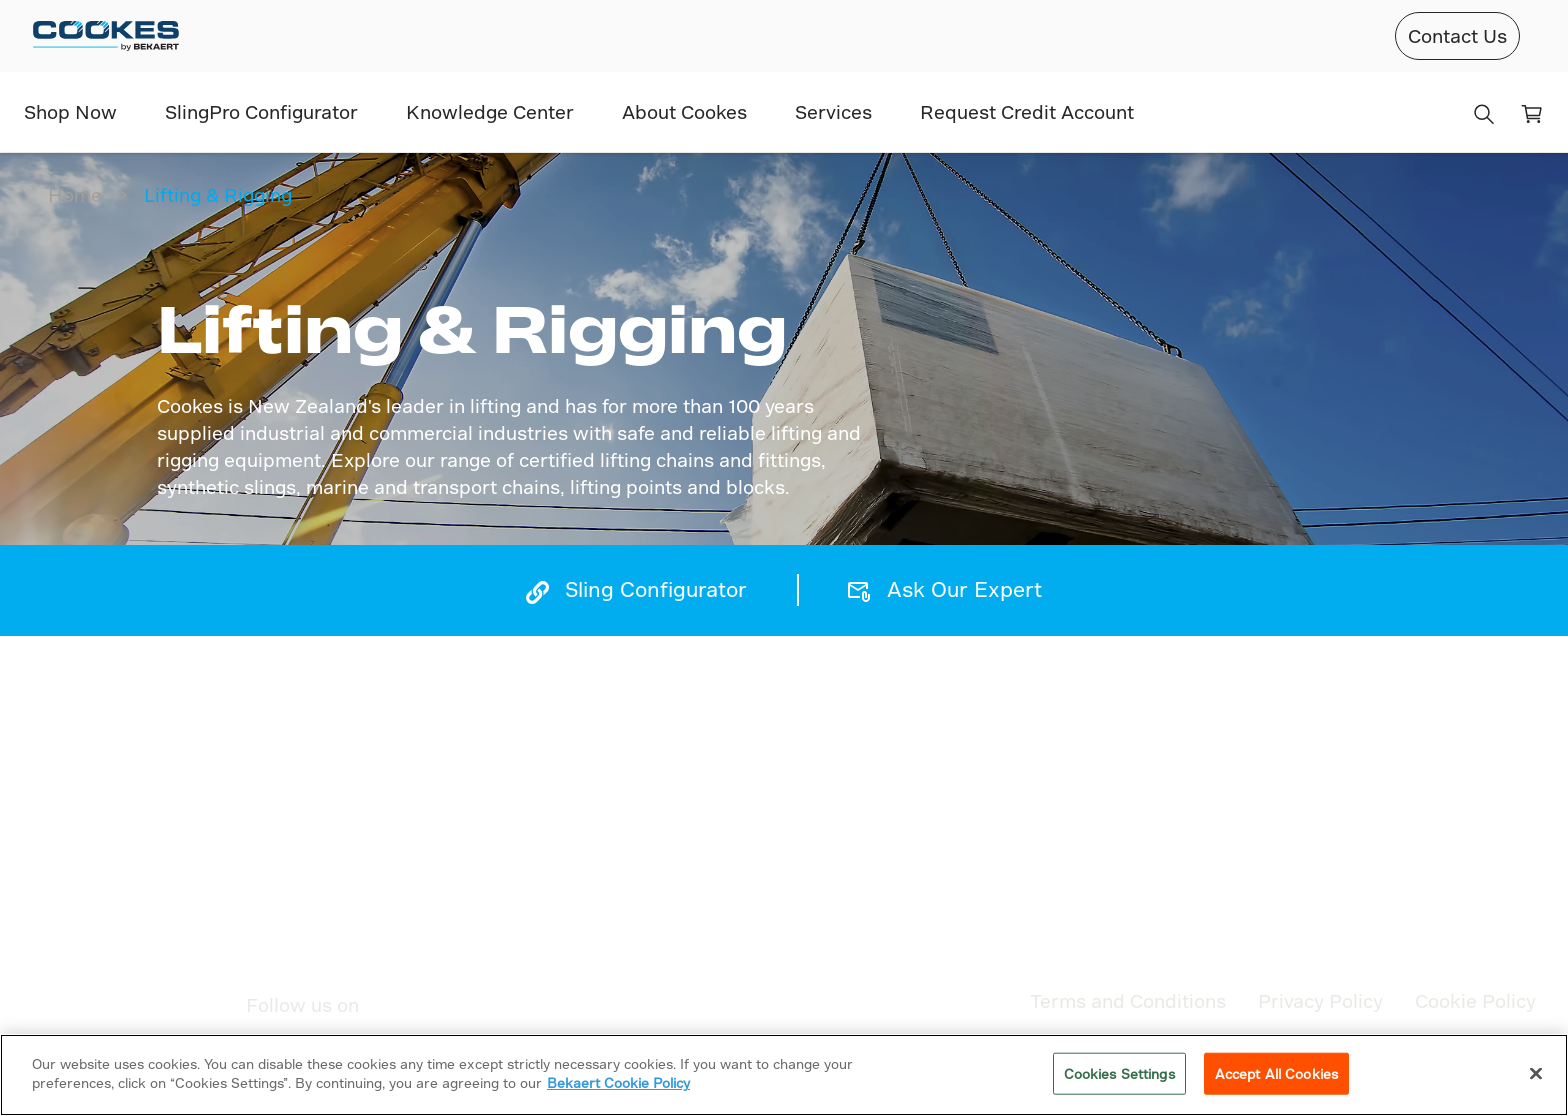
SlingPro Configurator (261, 111)
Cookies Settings (1119, 1073)
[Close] (1536, 1073)
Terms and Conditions (1128, 1000)
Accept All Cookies (1276, 1073)
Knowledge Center (490, 111)
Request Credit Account (1027, 111)
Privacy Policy (1320, 1000)
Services (833, 111)
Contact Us (1457, 35)
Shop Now (70, 111)
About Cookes (684, 111)
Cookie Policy (1475, 1000)
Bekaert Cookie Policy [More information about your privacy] (618, 1082)
